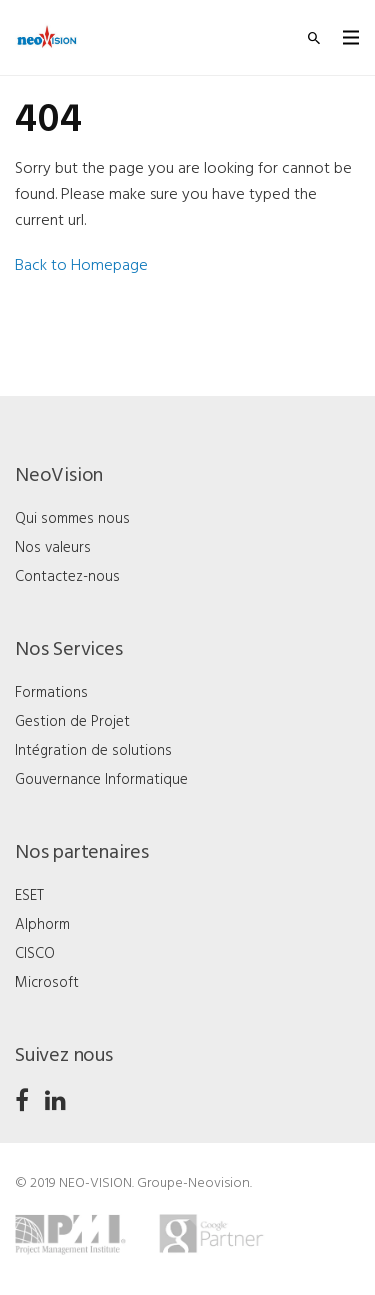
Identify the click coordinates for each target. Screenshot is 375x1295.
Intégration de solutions (93, 751)
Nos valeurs (53, 548)
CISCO (35, 954)
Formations (51, 693)
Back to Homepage (81, 266)
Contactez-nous (67, 577)
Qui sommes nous (72, 519)
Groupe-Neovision (193, 1183)
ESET (29, 896)
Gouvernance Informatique (101, 780)
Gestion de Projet (72, 722)
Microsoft (47, 983)
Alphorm (42, 925)
